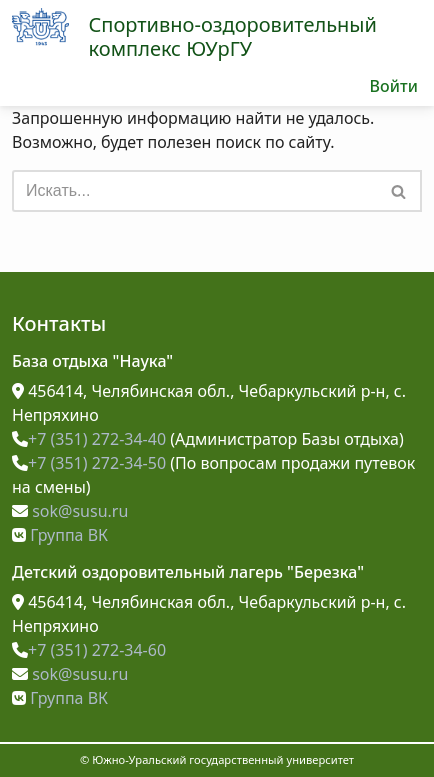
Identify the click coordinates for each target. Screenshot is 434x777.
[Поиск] (194, 191)
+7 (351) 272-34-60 (89, 650)
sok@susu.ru (70, 511)
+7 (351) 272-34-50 (89, 463)
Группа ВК (60, 535)
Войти (393, 86)
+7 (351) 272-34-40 (89, 439)
